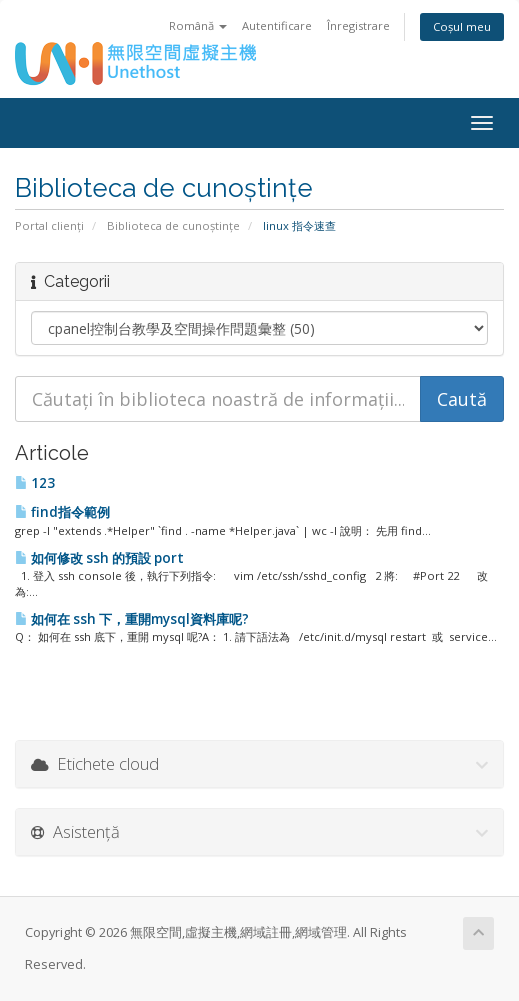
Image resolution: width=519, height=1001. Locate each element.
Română (198, 25)
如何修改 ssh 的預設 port (99, 558)
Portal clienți (49, 225)
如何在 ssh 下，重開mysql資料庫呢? (132, 619)
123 (35, 483)
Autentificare (277, 25)
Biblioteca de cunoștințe (173, 225)
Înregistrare (358, 25)
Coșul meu (462, 26)
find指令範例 (62, 512)
